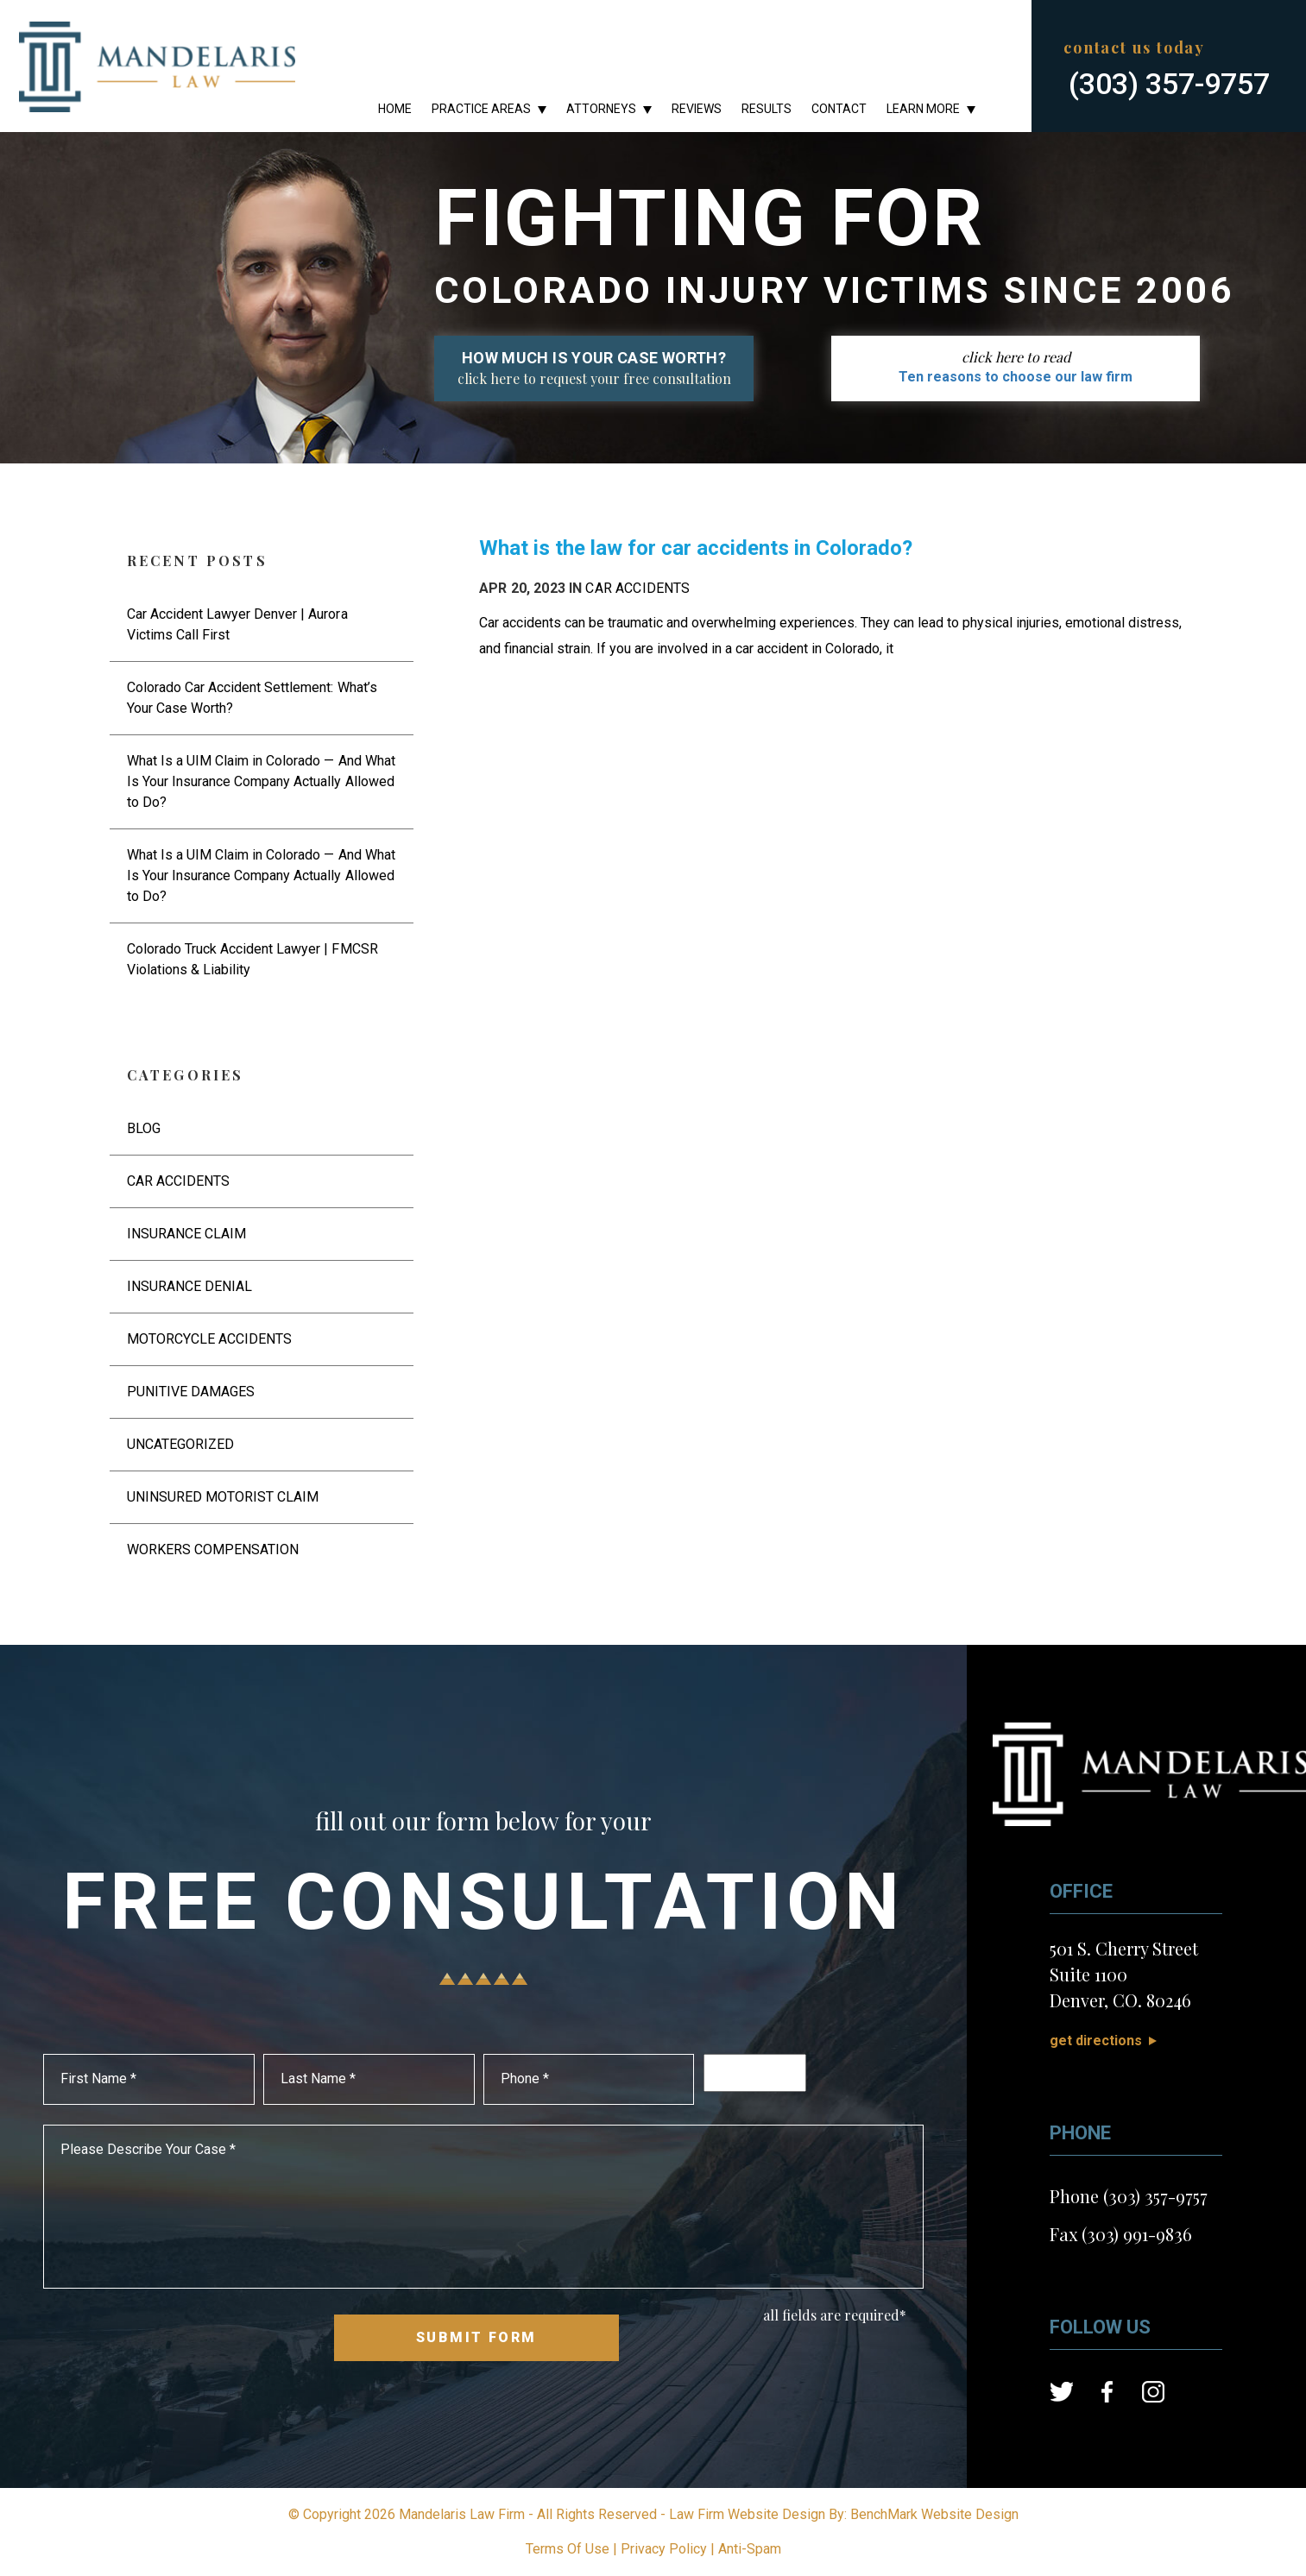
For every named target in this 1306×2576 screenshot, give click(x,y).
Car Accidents (637, 588)
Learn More (923, 109)
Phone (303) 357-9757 (1129, 2196)
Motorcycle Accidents (210, 1339)
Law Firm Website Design (747, 2514)
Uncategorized (180, 1444)
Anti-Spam (749, 2549)
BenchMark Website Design (934, 2514)
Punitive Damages (191, 1391)
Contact (839, 109)
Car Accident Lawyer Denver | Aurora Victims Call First (237, 624)
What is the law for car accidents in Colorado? (695, 548)
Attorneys (601, 109)
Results (766, 109)
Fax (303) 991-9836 (1121, 2233)
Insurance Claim (186, 1233)
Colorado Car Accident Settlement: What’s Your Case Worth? (252, 697)
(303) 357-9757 (1169, 83)
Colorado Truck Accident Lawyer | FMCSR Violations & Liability (252, 959)
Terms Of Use (567, 2549)
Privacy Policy (664, 2549)
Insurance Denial (189, 1286)
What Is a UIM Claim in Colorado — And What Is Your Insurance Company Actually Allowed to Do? (261, 781)
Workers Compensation (213, 1549)
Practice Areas (481, 109)
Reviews (697, 109)
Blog (144, 1128)
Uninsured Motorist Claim (223, 1497)
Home (395, 109)
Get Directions (1096, 2040)
